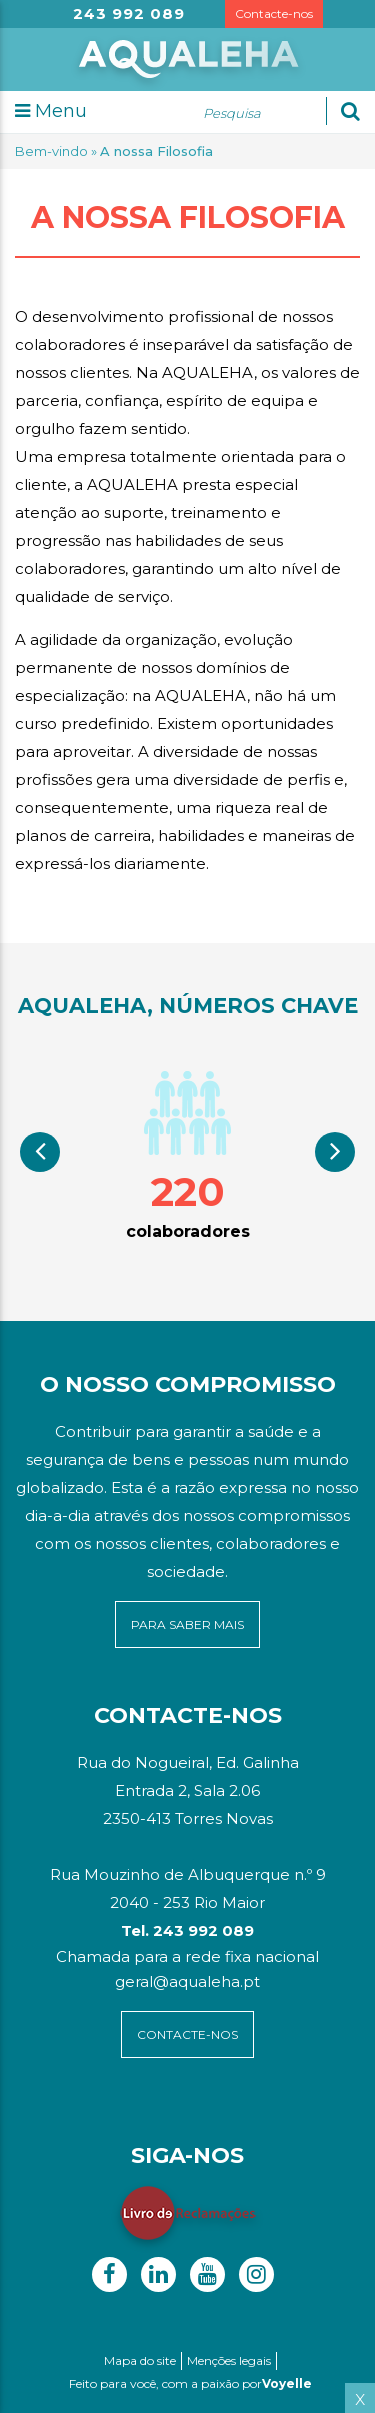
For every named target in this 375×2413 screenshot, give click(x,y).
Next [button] (335, 1152)
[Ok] (350, 111)
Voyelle (287, 2383)
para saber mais (187, 1624)
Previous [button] (40, 1152)
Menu (51, 111)
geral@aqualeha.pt (187, 1981)
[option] (187, 1153)
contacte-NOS (187, 2034)
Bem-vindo (51, 151)
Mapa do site (140, 2360)
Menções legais (229, 2360)
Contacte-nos (274, 13)
